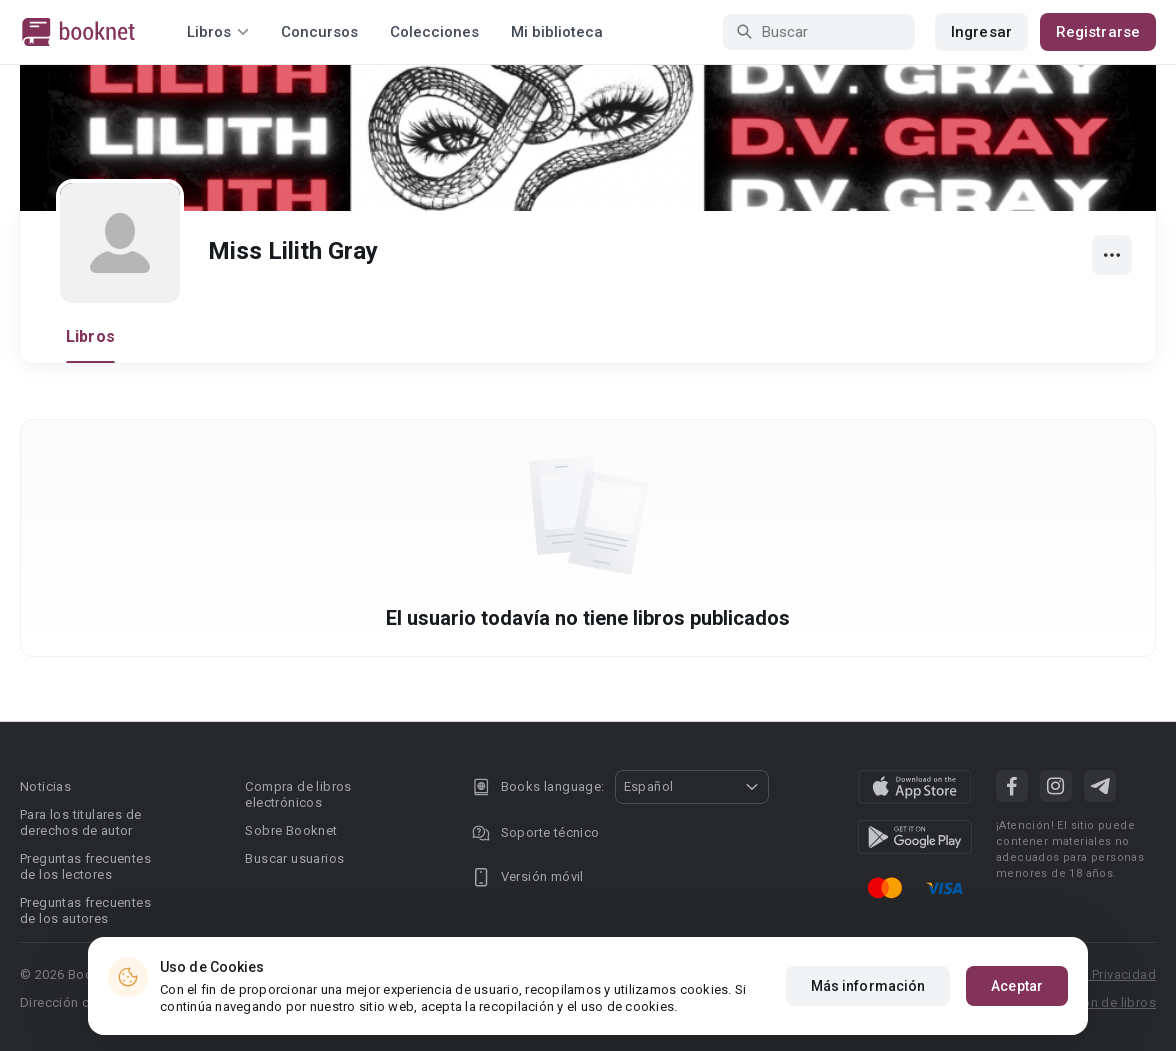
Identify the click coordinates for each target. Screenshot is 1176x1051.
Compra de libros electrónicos (298, 794)
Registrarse (1098, 32)
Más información (868, 990)
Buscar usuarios (294, 858)
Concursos (319, 32)
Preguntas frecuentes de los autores (85, 910)
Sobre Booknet (291, 830)
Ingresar (981, 32)
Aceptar (1017, 990)
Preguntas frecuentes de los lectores (85, 866)
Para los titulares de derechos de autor (80, 822)
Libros (90, 336)
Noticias (45, 786)
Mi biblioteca (557, 32)
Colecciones (434, 32)
